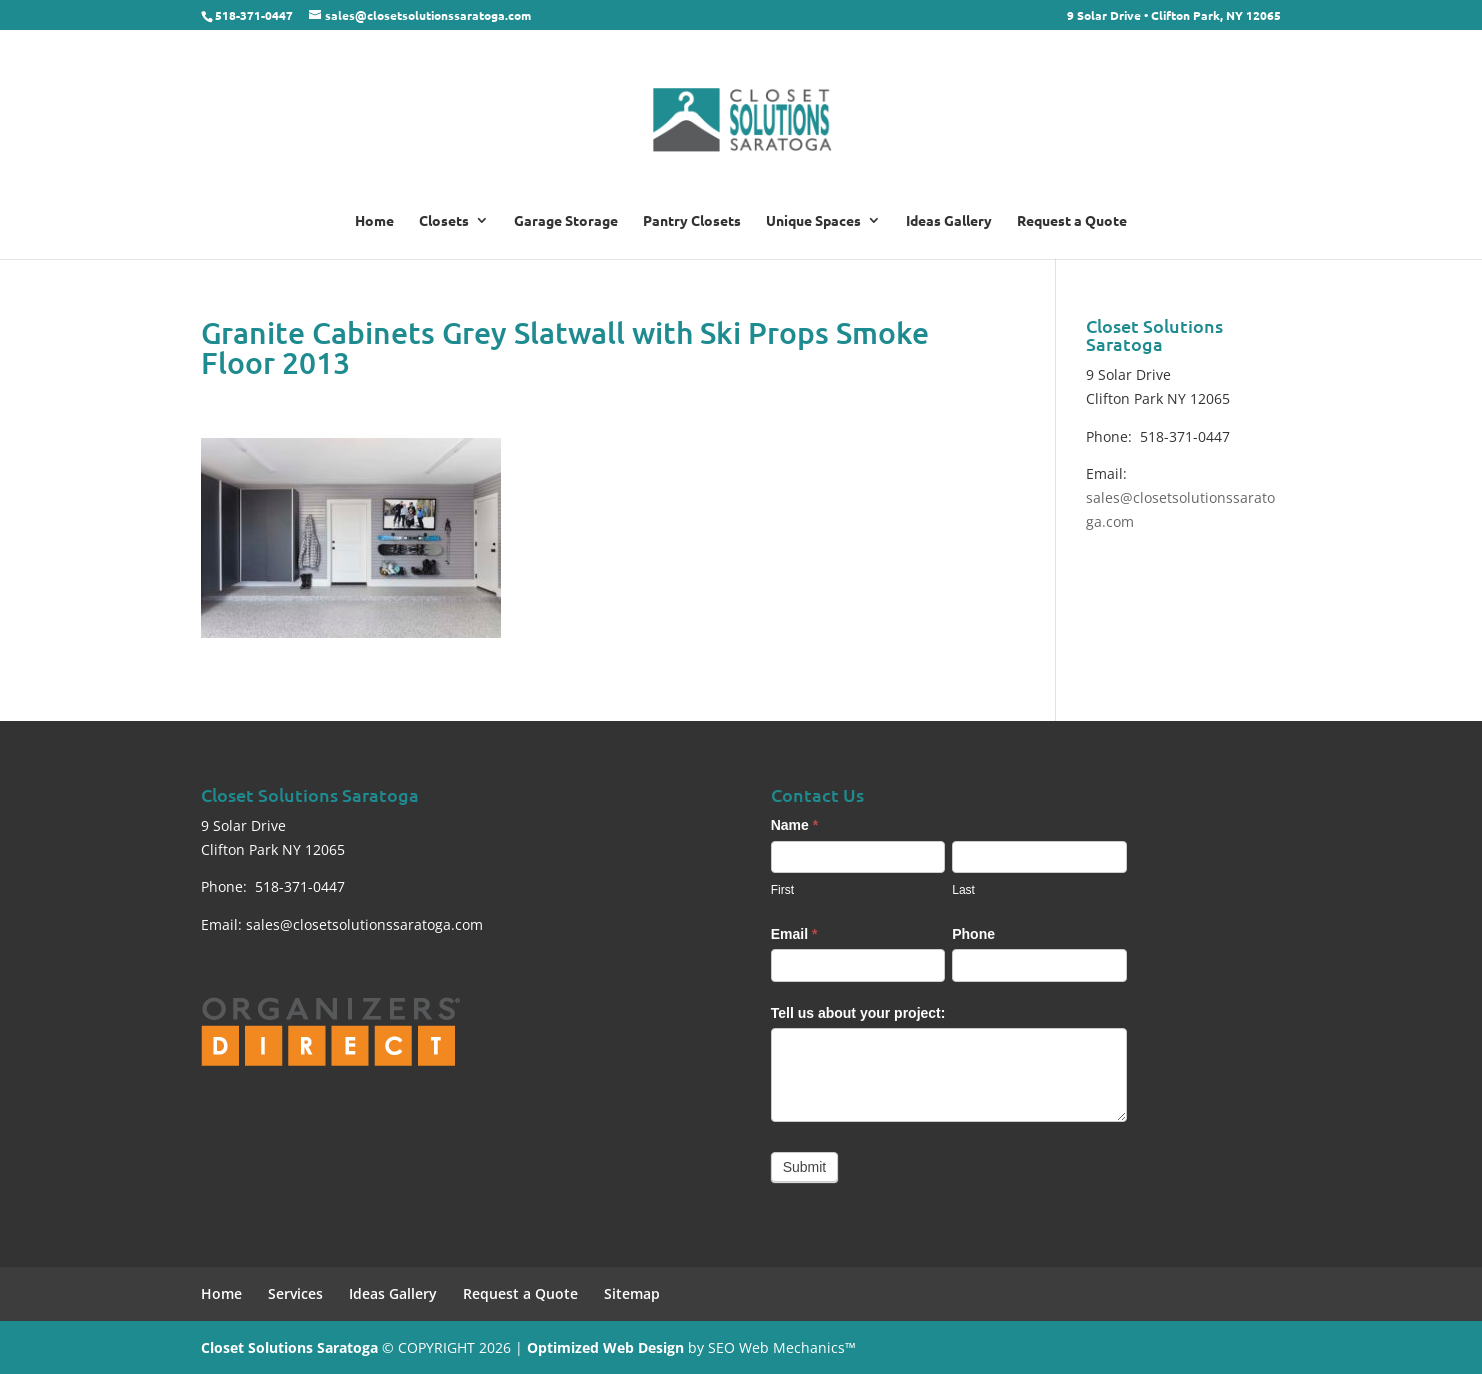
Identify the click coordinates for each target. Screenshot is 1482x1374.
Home (374, 221)
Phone (973, 934)
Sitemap (632, 1293)
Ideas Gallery (949, 221)
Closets (444, 221)
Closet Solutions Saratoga (289, 1347)
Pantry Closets (692, 221)
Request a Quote (1072, 221)
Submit (805, 1167)
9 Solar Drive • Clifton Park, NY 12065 (1174, 16)
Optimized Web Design (605, 1347)
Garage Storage (566, 221)
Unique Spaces (813, 221)
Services (295, 1293)
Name (794, 825)
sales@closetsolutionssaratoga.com (364, 924)
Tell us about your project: (858, 1013)
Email (794, 934)
